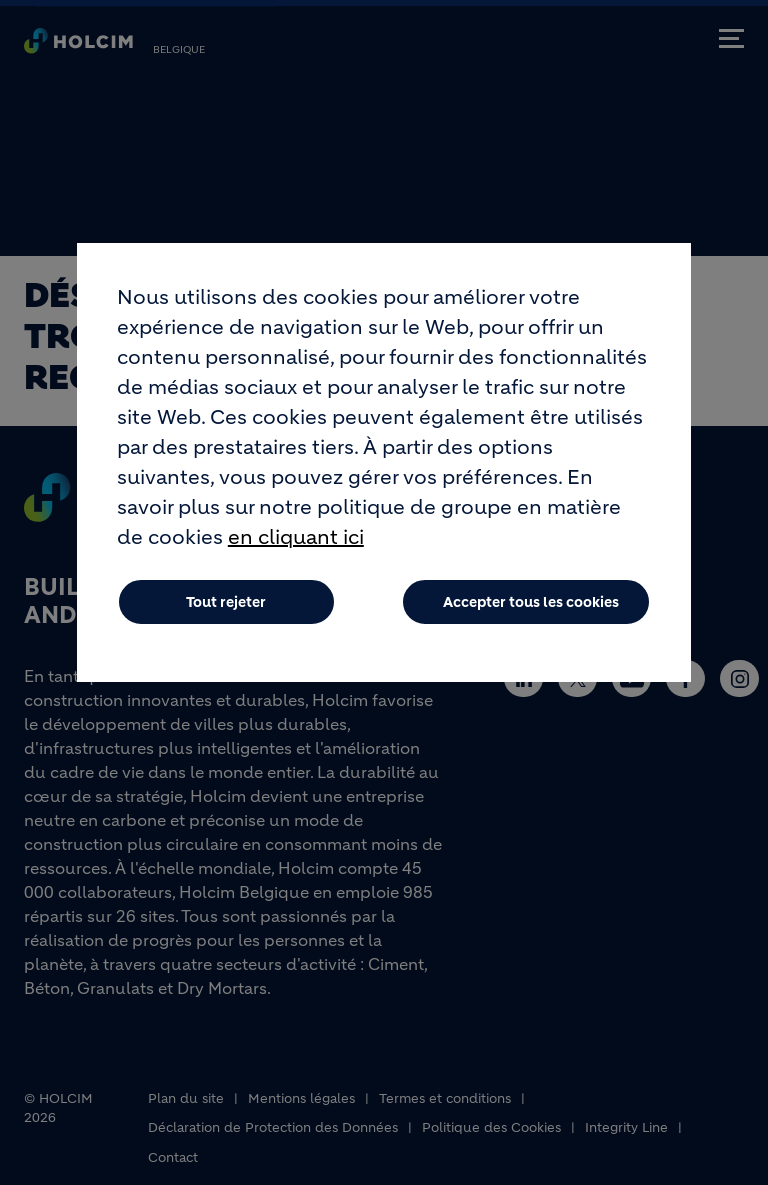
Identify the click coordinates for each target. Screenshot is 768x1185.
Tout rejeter (226, 623)
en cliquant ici (296, 558)
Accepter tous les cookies (531, 623)
